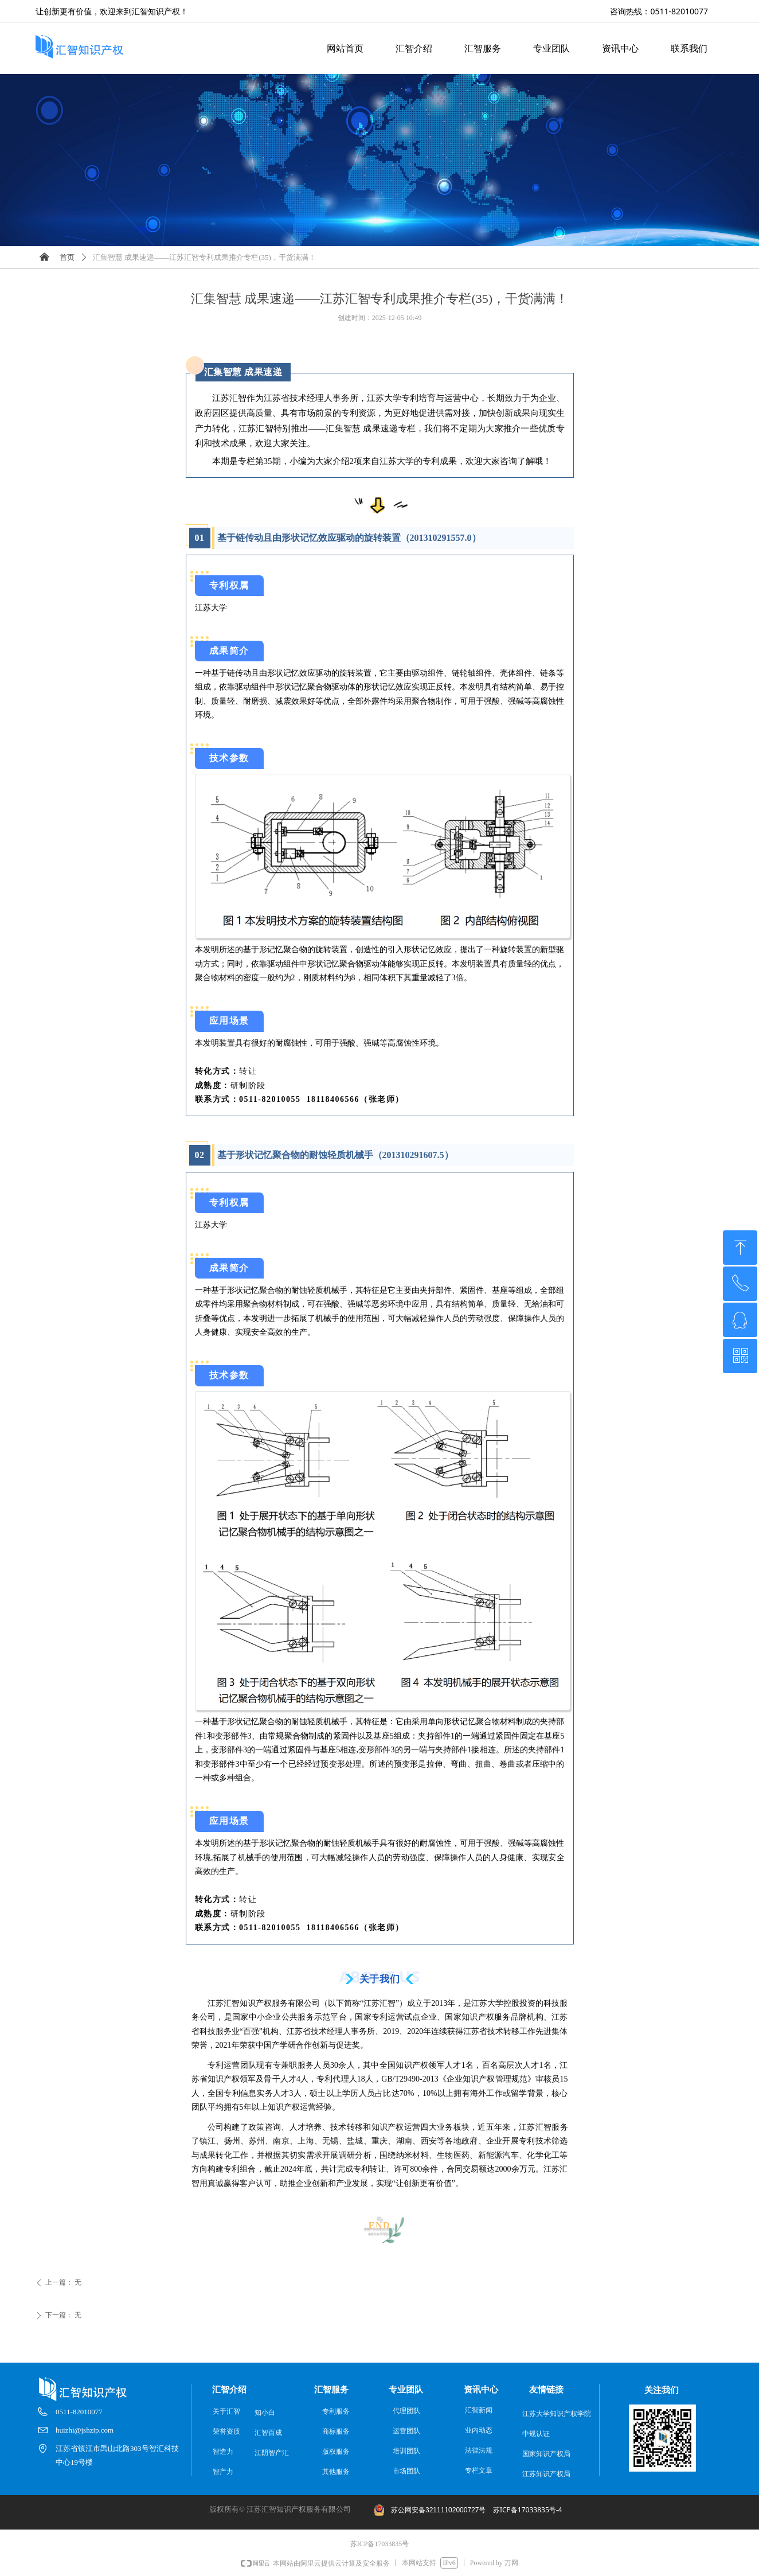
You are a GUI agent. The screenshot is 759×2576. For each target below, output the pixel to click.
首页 (67, 257)
